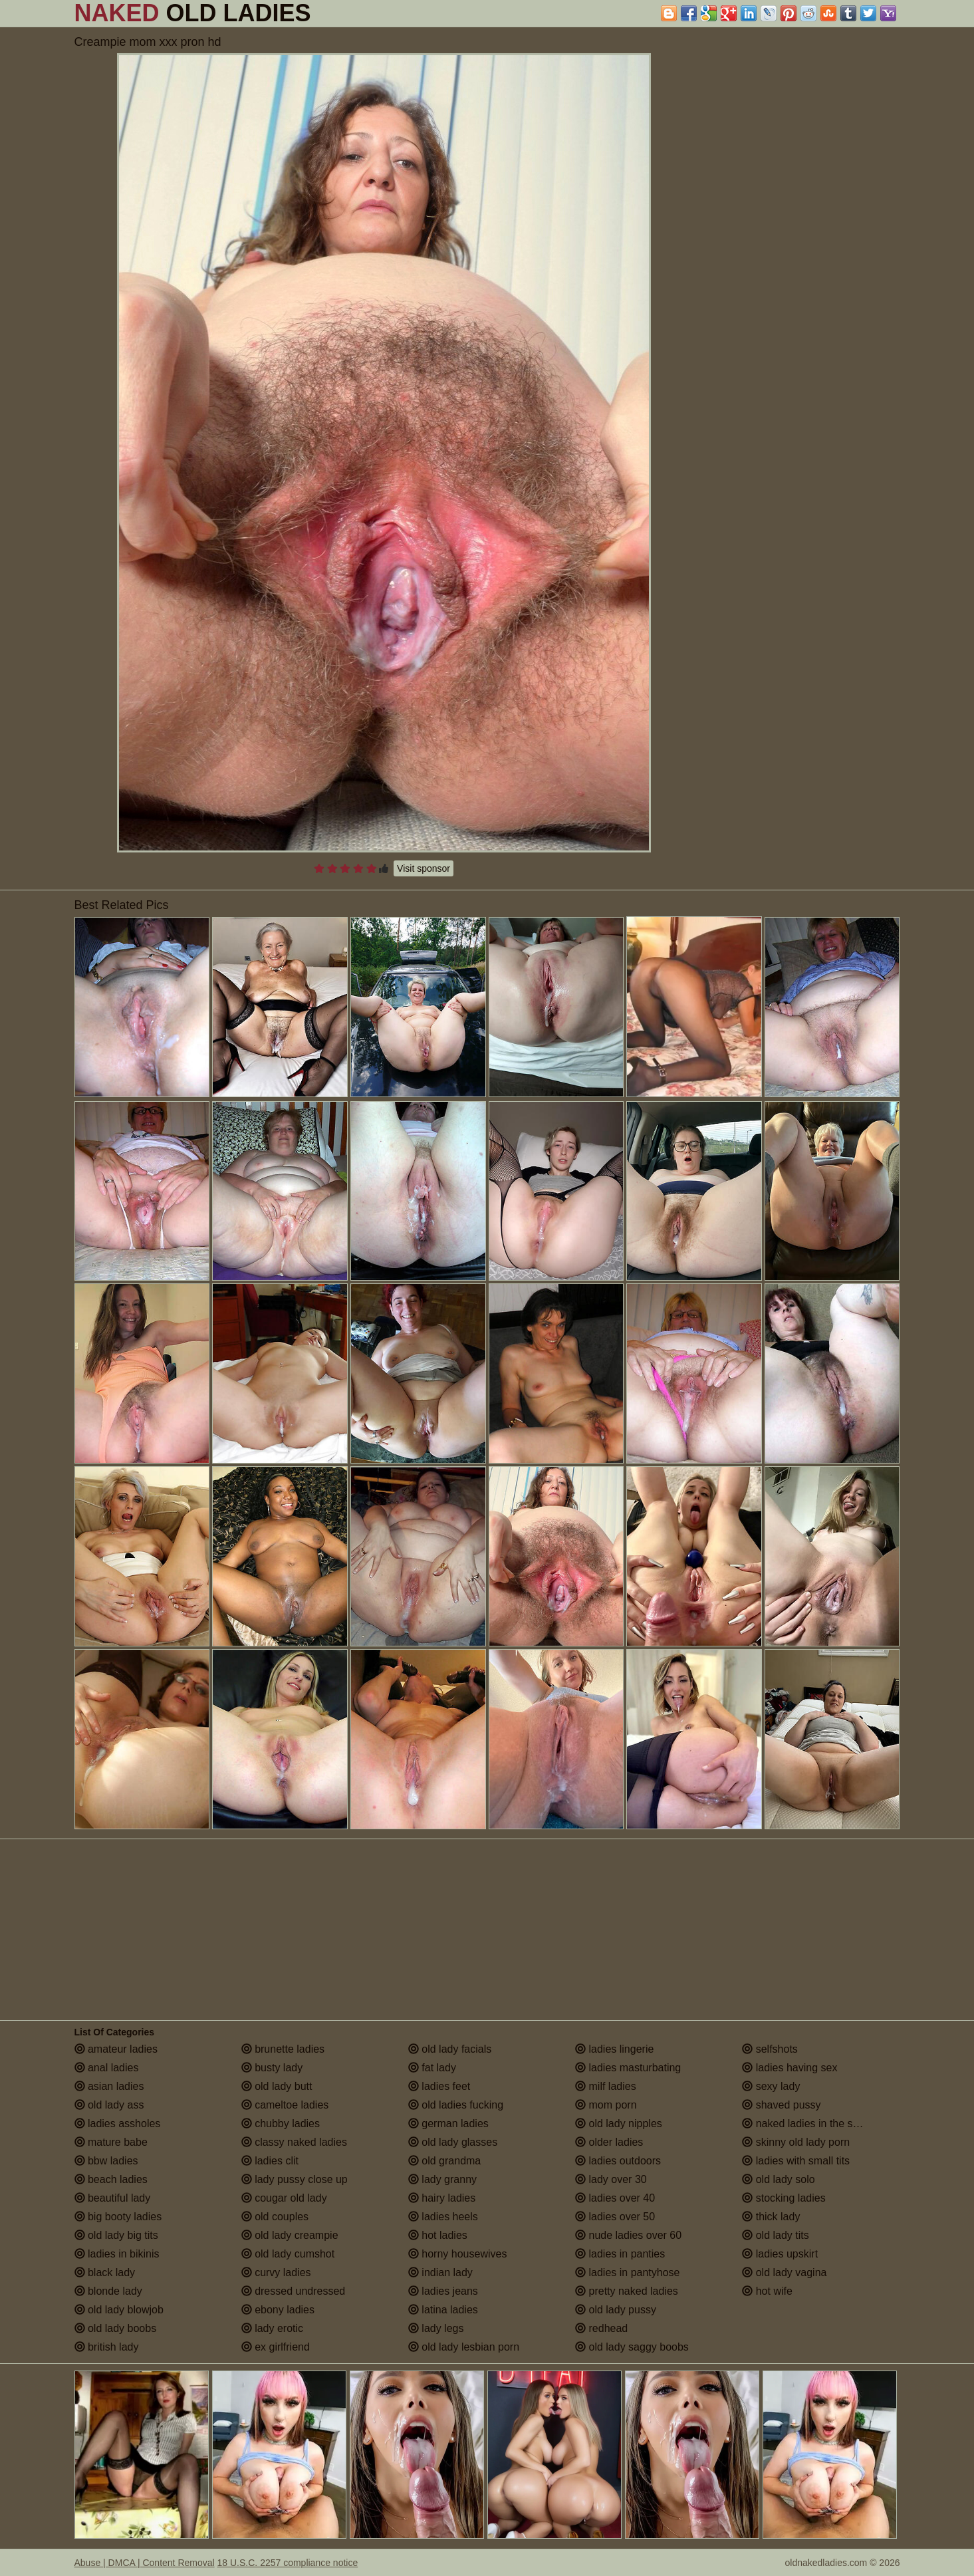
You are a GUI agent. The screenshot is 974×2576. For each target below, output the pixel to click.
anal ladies (106, 2067)
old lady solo (778, 2179)
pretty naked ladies (626, 2291)
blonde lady (108, 2291)
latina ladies (443, 2309)
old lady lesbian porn (463, 2347)
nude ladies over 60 (628, 2235)
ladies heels (443, 2216)
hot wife (767, 2291)
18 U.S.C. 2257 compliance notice (287, 2562)
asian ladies (109, 2086)
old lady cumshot (288, 2253)
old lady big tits (116, 2235)
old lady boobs (115, 2328)
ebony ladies (277, 2309)
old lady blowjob (119, 2309)
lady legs (436, 2328)
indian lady (440, 2272)
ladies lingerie (614, 2049)
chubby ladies (280, 2123)
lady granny (442, 2179)
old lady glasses (452, 2142)
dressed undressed (293, 2291)
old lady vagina (784, 2272)
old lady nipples (618, 2123)
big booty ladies (118, 2216)
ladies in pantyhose (627, 2272)
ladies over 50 (615, 2216)
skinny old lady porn (796, 2142)
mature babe (111, 2142)
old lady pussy (615, 2309)
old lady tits (775, 2235)
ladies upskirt (780, 2253)
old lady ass (109, 2105)
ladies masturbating (628, 2067)
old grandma (444, 2160)
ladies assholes (117, 2123)
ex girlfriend (275, 2347)
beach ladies (111, 2179)
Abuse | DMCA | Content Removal (144, 2562)
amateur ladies (116, 2049)
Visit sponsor (423, 868)
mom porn (605, 2105)
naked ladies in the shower (812, 2123)
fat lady (432, 2067)
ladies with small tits (796, 2160)
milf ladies (605, 2086)
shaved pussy (781, 2105)
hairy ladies (441, 2198)
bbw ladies (106, 2160)
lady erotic (272, 2328)
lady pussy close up (294, 2179)
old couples (274, 2216)
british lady (106, 2347)
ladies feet (439, 2086)
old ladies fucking (455, 2105)
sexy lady (771, 2086)
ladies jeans (443, 2291)
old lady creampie (289, 2235)
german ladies (448, 2123)
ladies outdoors (618, 2160)
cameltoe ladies (285, 2105)
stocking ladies (783, 2198)
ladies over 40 (615, 2198)
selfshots (770, 2049)
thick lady (771, 2216)
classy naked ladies (294, 2142)
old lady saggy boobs (632, 2347)
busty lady (272, 2067)
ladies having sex (789, 2067)
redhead (601, 2328)
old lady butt (276, 2086)
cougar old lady (284, 2198)
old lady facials (449, 2049)
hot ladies (437, 2235)
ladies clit (270, 2160)
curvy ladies (276, 2272)
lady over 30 (611, 2179)
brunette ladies (282, 2049)
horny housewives (457, 2253)
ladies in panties (620, 2253)
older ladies (609, 2142)
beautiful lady (112, 2198)
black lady (105, 2272)
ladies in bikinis (117, 2253)
